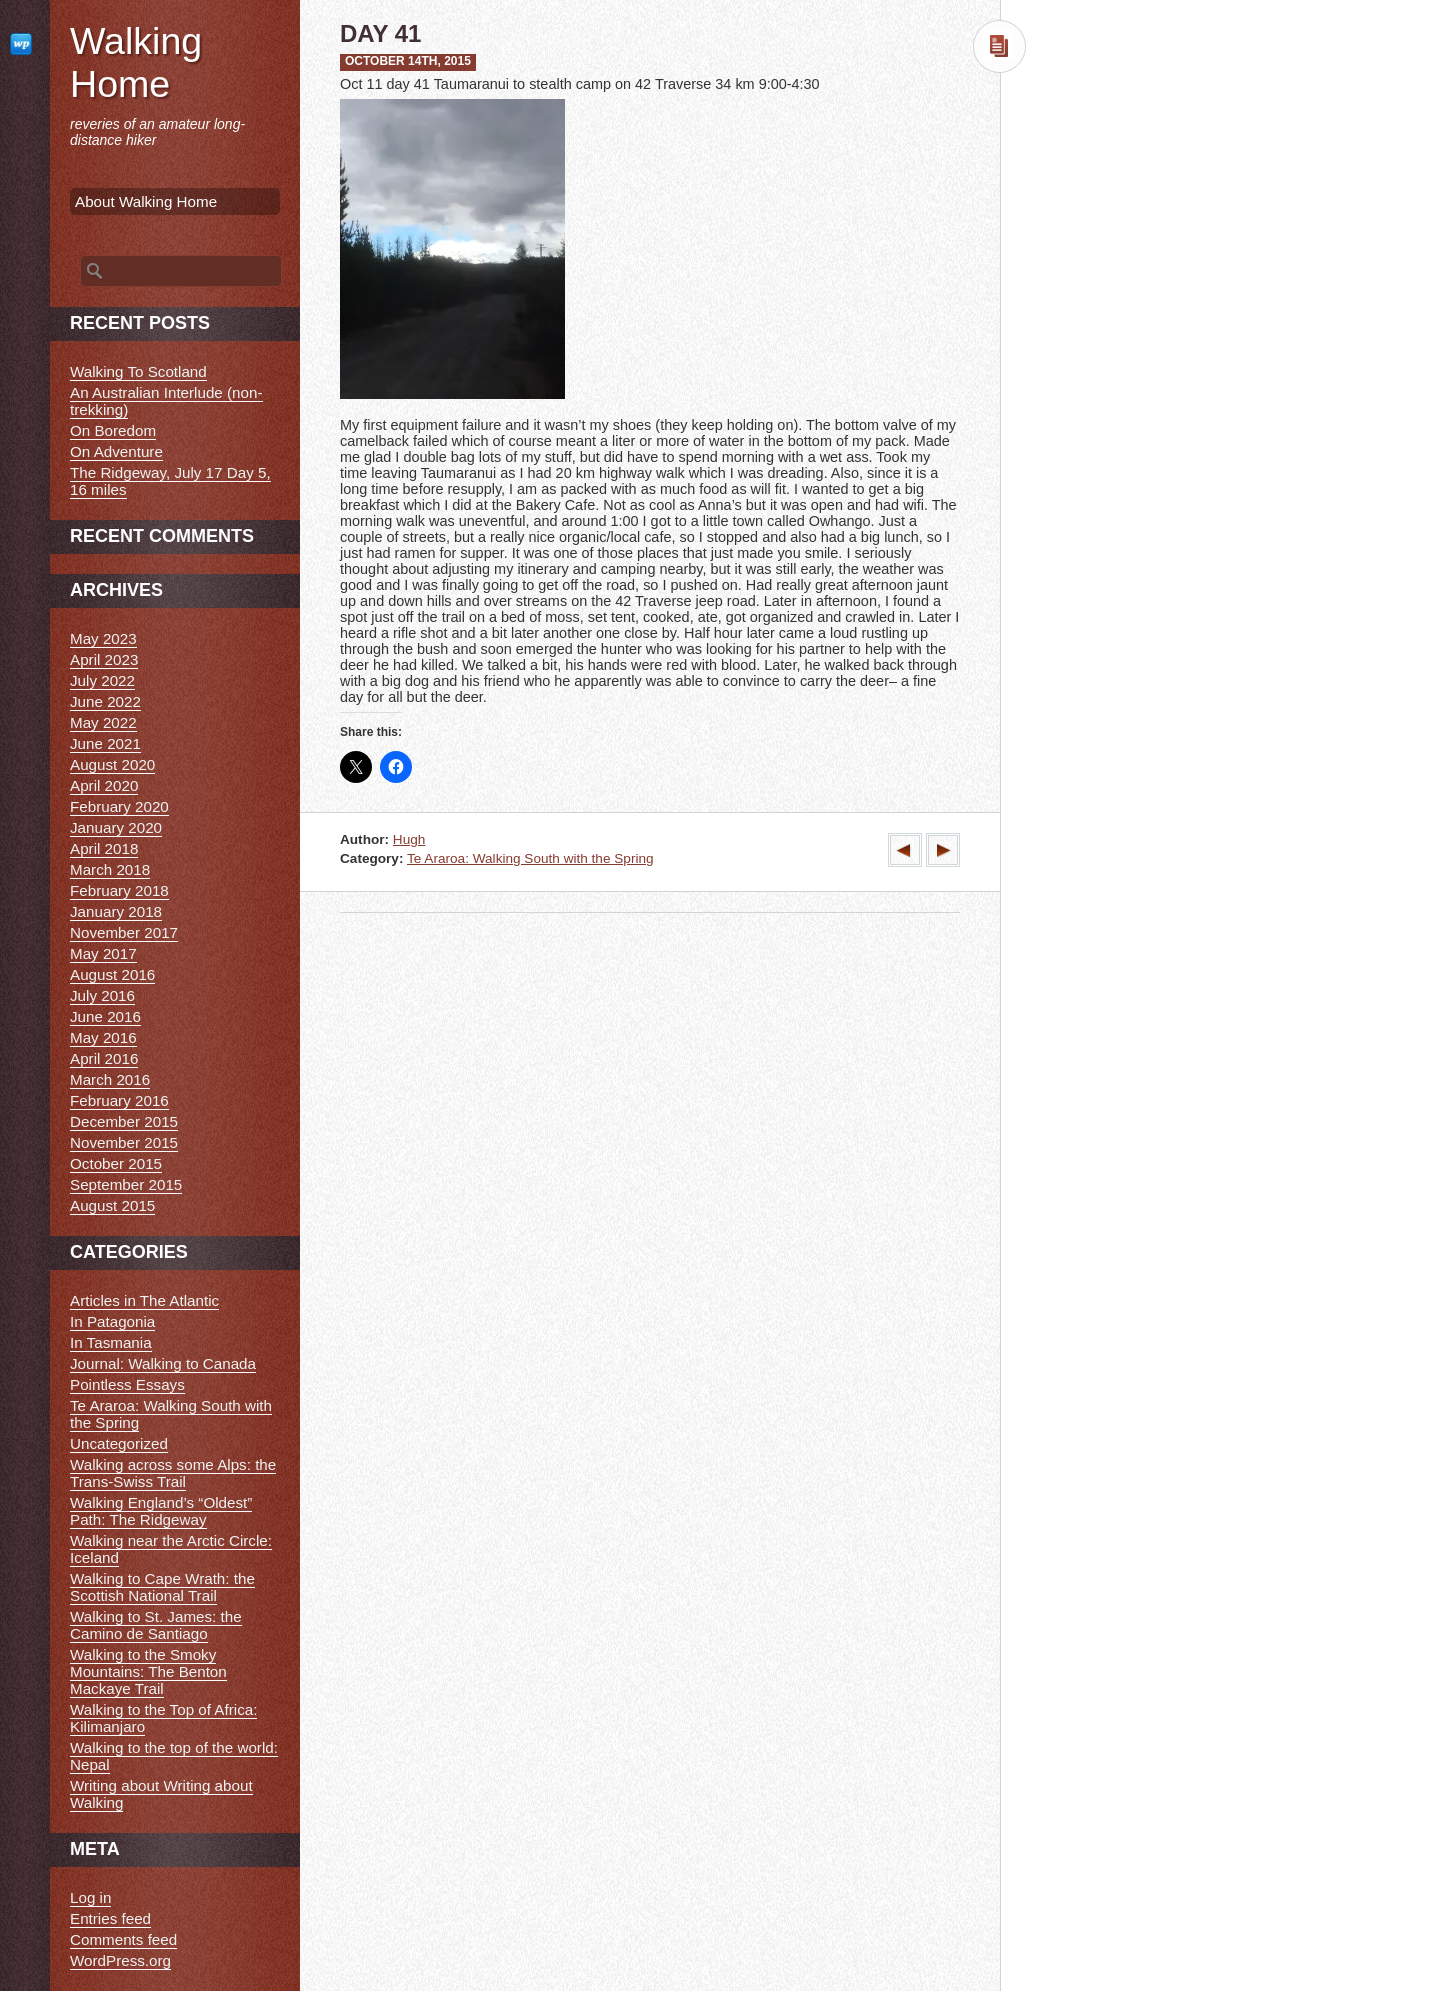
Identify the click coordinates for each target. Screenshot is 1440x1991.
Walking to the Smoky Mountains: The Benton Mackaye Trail (148, 1671)
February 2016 (119, 1100)
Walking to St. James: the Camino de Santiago (156, 1625)
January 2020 (116, 827)
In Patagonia (112, 1321)
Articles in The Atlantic (144, 1300)
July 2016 (102, 995)
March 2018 (110, 869)
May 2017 (103, 953)
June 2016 (105, 1016)
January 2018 (116, 911)
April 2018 (104, 848)
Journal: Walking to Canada (163, 1363)
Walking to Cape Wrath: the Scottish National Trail (162, 1587)
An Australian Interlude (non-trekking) (166, 401)
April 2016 (104, 1058)
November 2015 (124, 1142)
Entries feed (110, 1918)
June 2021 (105, 743)
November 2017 (124, 932)
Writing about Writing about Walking (161, 1794)
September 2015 (126, 1184)
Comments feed (123, 1939)
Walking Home (136, 62)
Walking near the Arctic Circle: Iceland (171, 1549)
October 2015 (116, 1163)
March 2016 (110, 1079)
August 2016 (112, 974)
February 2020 (119, 806)
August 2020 (112, 764)
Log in (90, 1897)
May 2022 (103, 722)
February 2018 (119, 890)
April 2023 (104, 659)
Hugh (409, 839)
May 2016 (103, 1037)
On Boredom (113, 430)
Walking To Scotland (138, 371)
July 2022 (102, 680)
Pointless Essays (127, 1384)
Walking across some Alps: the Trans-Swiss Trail (173, 1473)
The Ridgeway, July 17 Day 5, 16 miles (170, 481)
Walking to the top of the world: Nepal (174, 1756)
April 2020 (104, 785)
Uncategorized (119, 1443)
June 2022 (105, 701)
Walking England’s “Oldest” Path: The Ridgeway (161, 1511)
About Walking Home (146, 201)
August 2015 (112, 1205)
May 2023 (103, 638)
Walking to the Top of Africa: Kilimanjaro (163, 1718)
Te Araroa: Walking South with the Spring (530, 858)
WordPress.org (120, 1960)
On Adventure (116, 451)
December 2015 (124, 1121)
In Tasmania (111, 1342)
